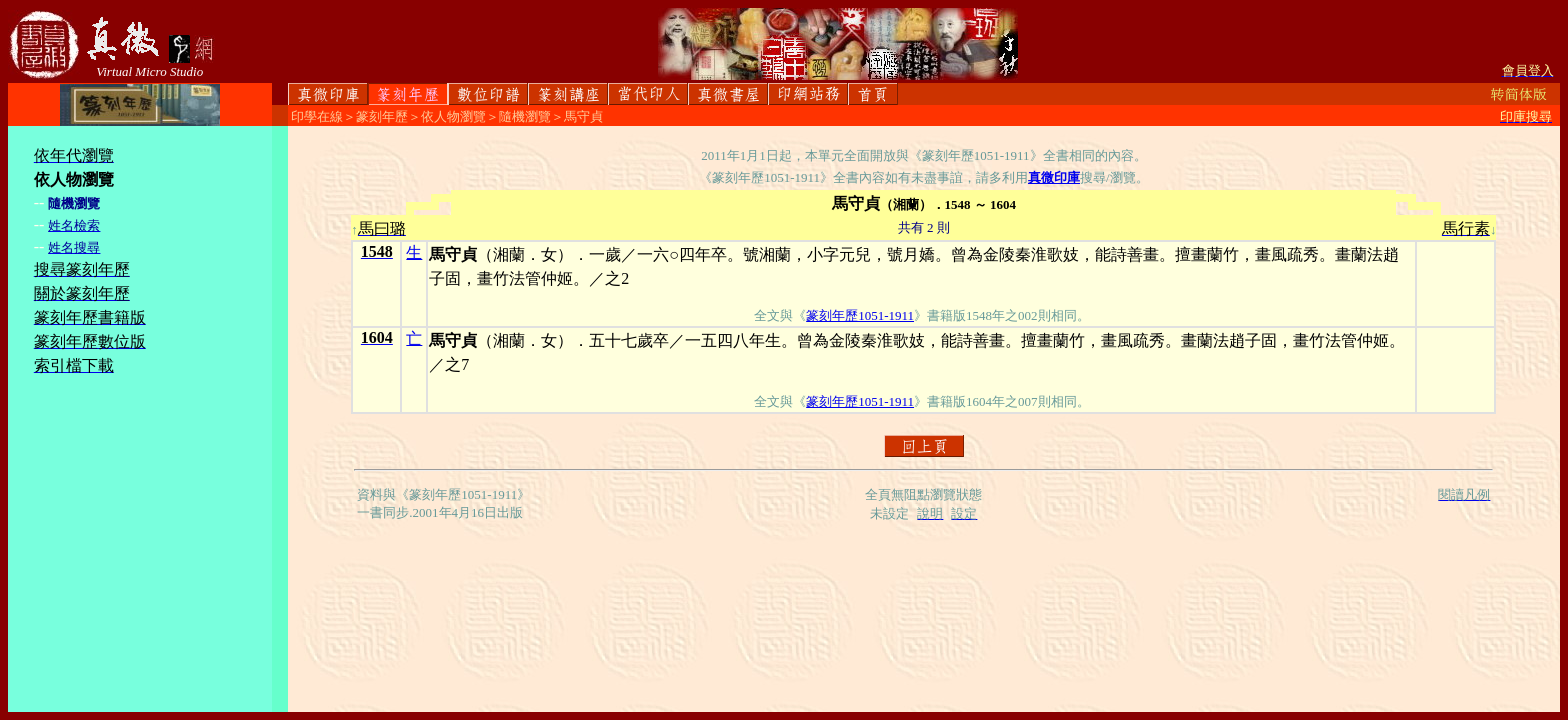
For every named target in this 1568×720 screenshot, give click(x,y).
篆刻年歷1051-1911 (860, 315)
